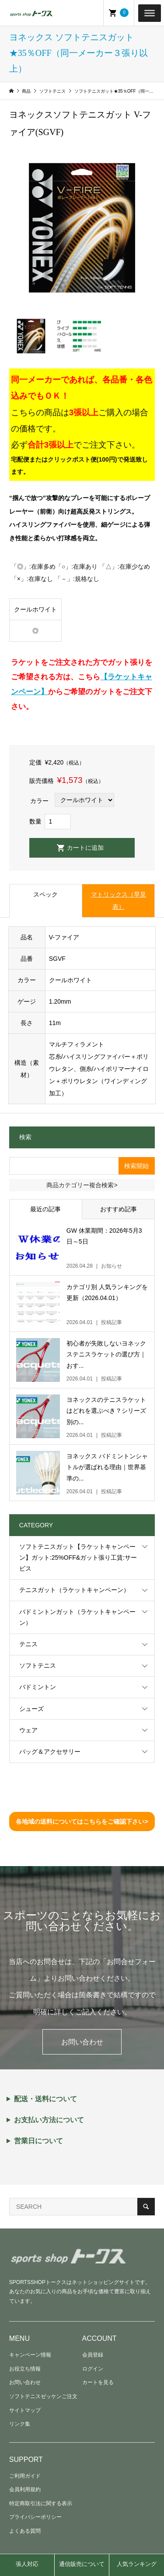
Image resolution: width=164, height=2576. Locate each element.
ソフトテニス (37, 1665)
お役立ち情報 (25, 2369)
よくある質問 (25, 2531)
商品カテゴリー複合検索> (81, 1185)
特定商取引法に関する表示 (40, 2503)
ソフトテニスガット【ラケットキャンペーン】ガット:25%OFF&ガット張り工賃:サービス (78, 1557)
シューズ (31, 1708)
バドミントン (37, 1686)
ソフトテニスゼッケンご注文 (43, 2396)
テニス (28, 1644)
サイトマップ (25, 2410)
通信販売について (82, 2564)
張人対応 (27, 2564)
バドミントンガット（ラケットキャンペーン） (77, 1617)
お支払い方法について (49, 2120)
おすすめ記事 (118, 1209)
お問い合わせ (82, 2042)
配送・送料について (45, 2099)
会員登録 (92, 2355)
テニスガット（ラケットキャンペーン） (74, 1589)
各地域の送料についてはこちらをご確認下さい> (82, 1821)
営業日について (38, 2141)
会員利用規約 (25, 2489)
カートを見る (98, 2382)
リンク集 (19, 2424)
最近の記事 (45, 1209)
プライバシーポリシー (35, 2517)
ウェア (28, 1730)
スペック (45, 894)
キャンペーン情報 (30, 2355)
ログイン (92, 2369)
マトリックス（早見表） (118, 900)
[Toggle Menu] (149, 13)
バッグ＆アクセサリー (49, 1751)
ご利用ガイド (25, 2476)
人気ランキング (137, 2564)
